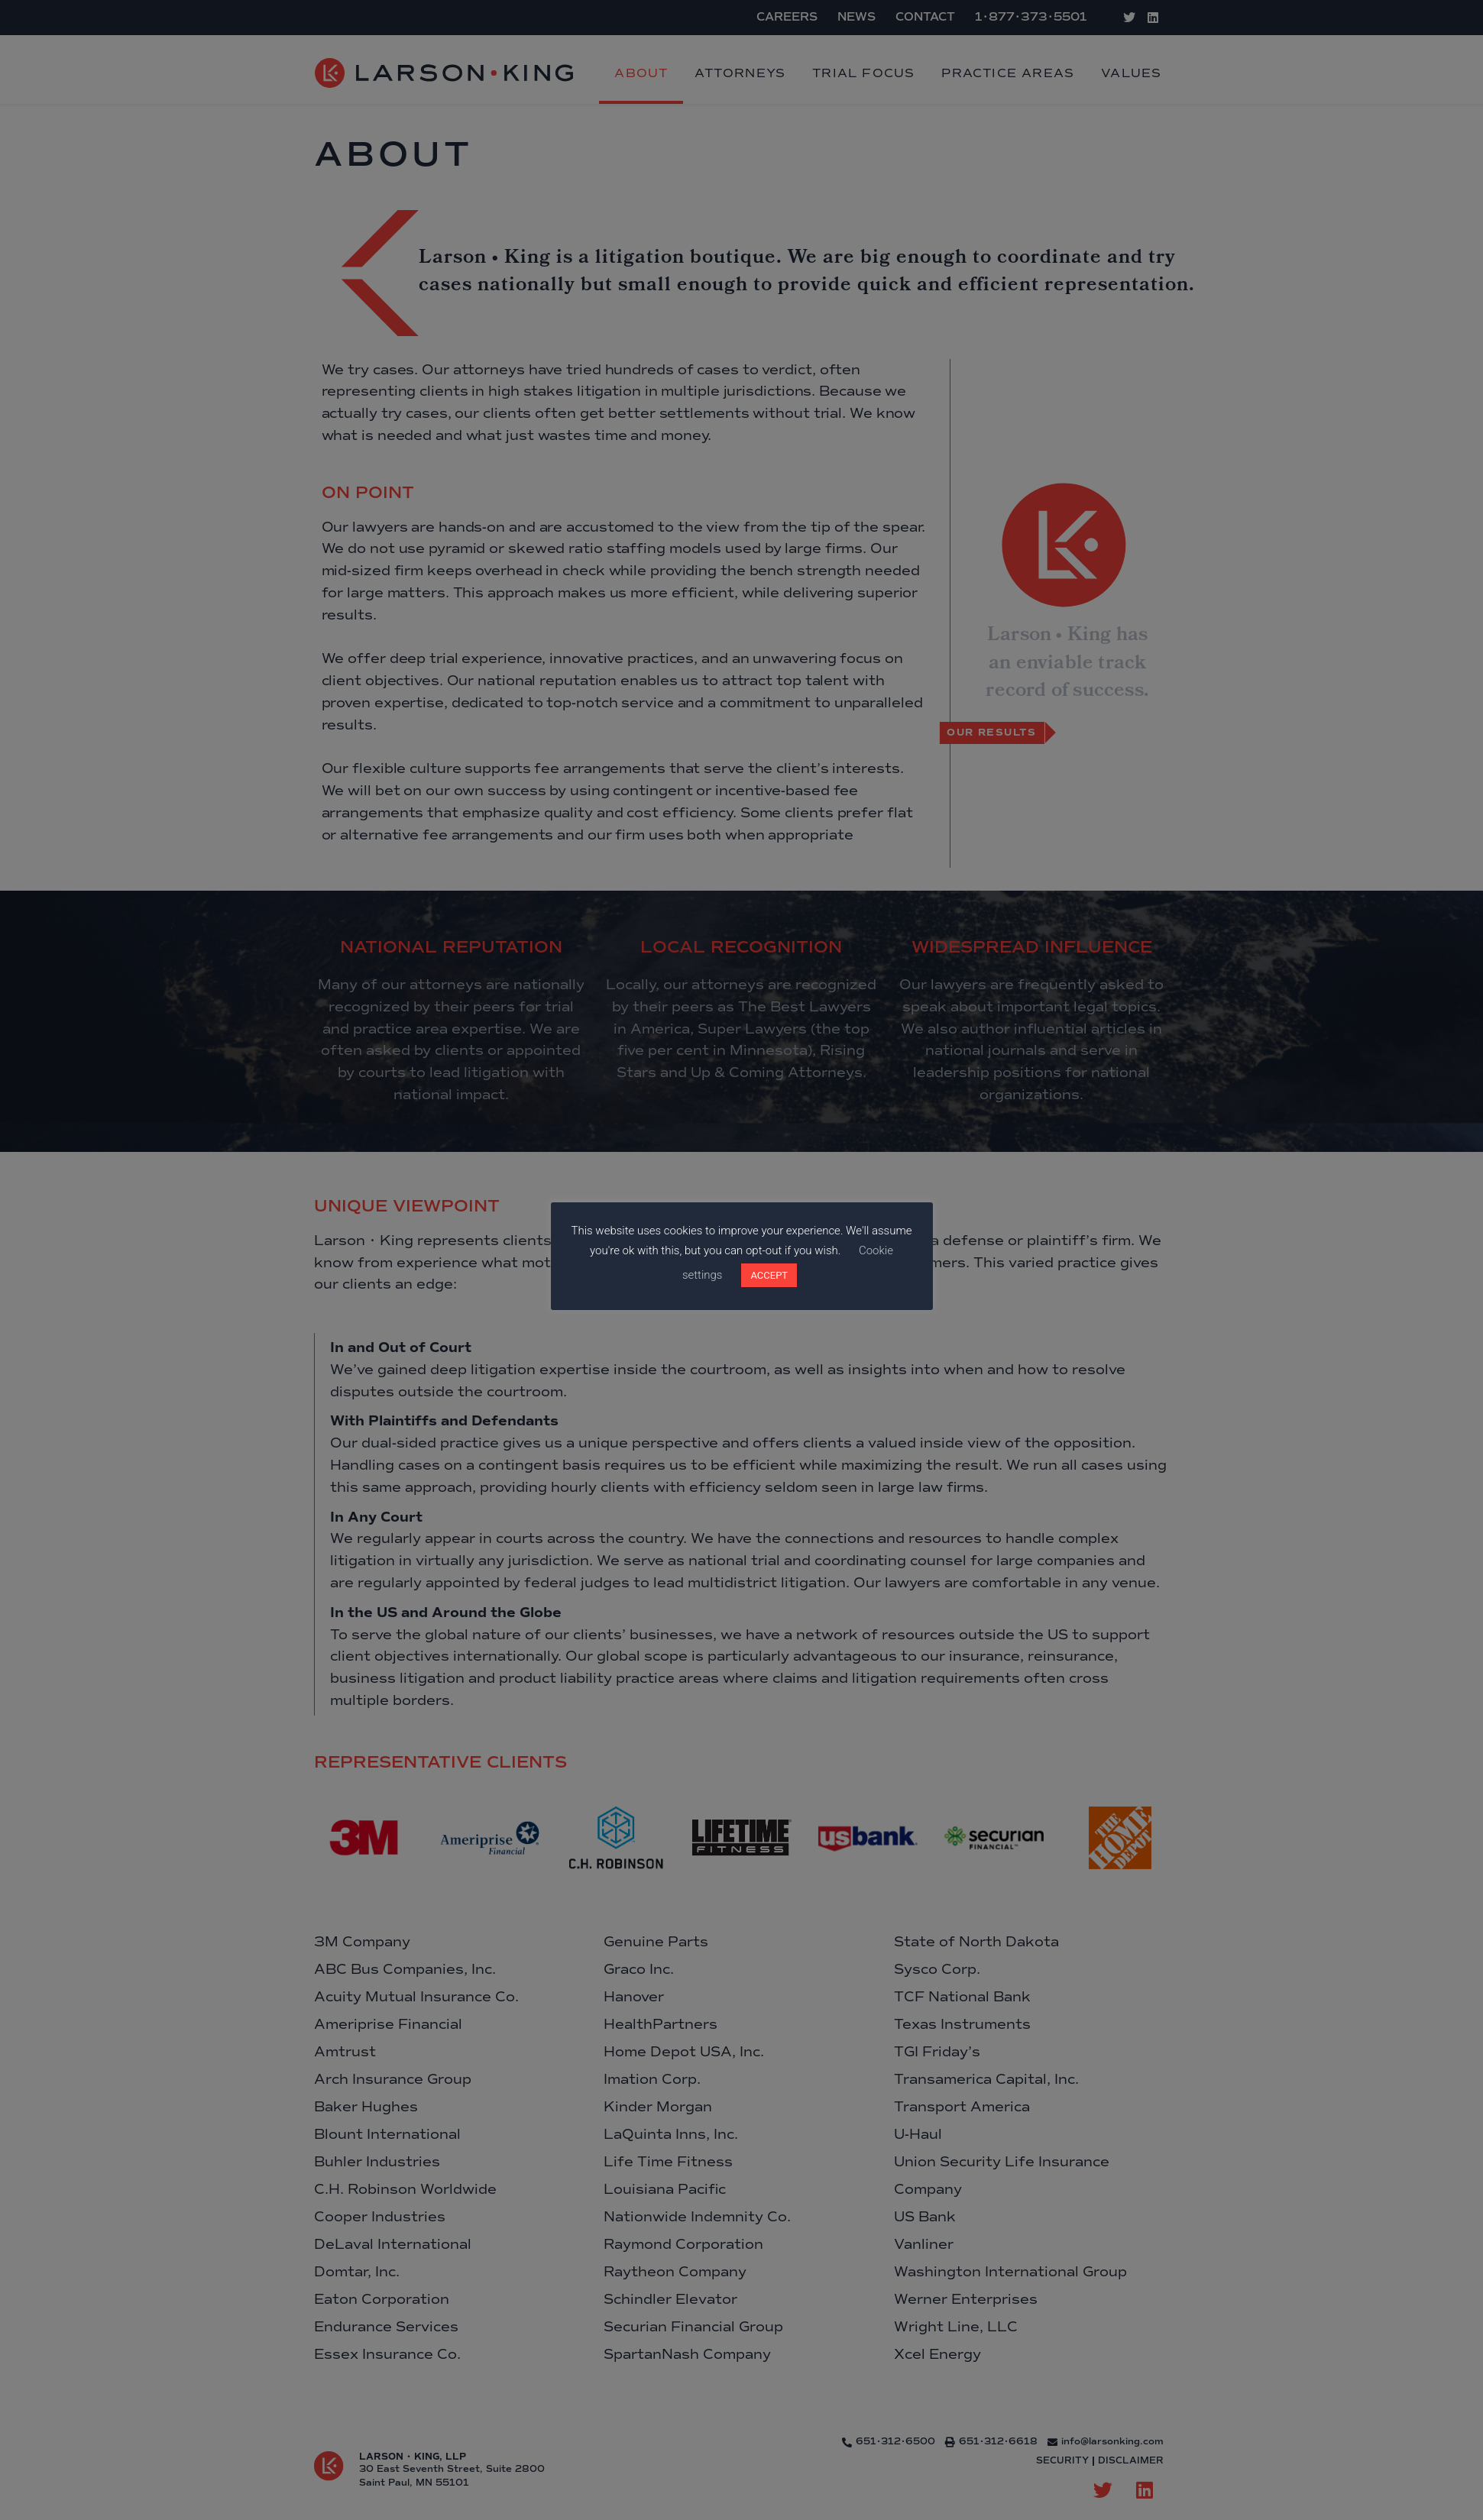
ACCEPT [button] (769, 1275)
